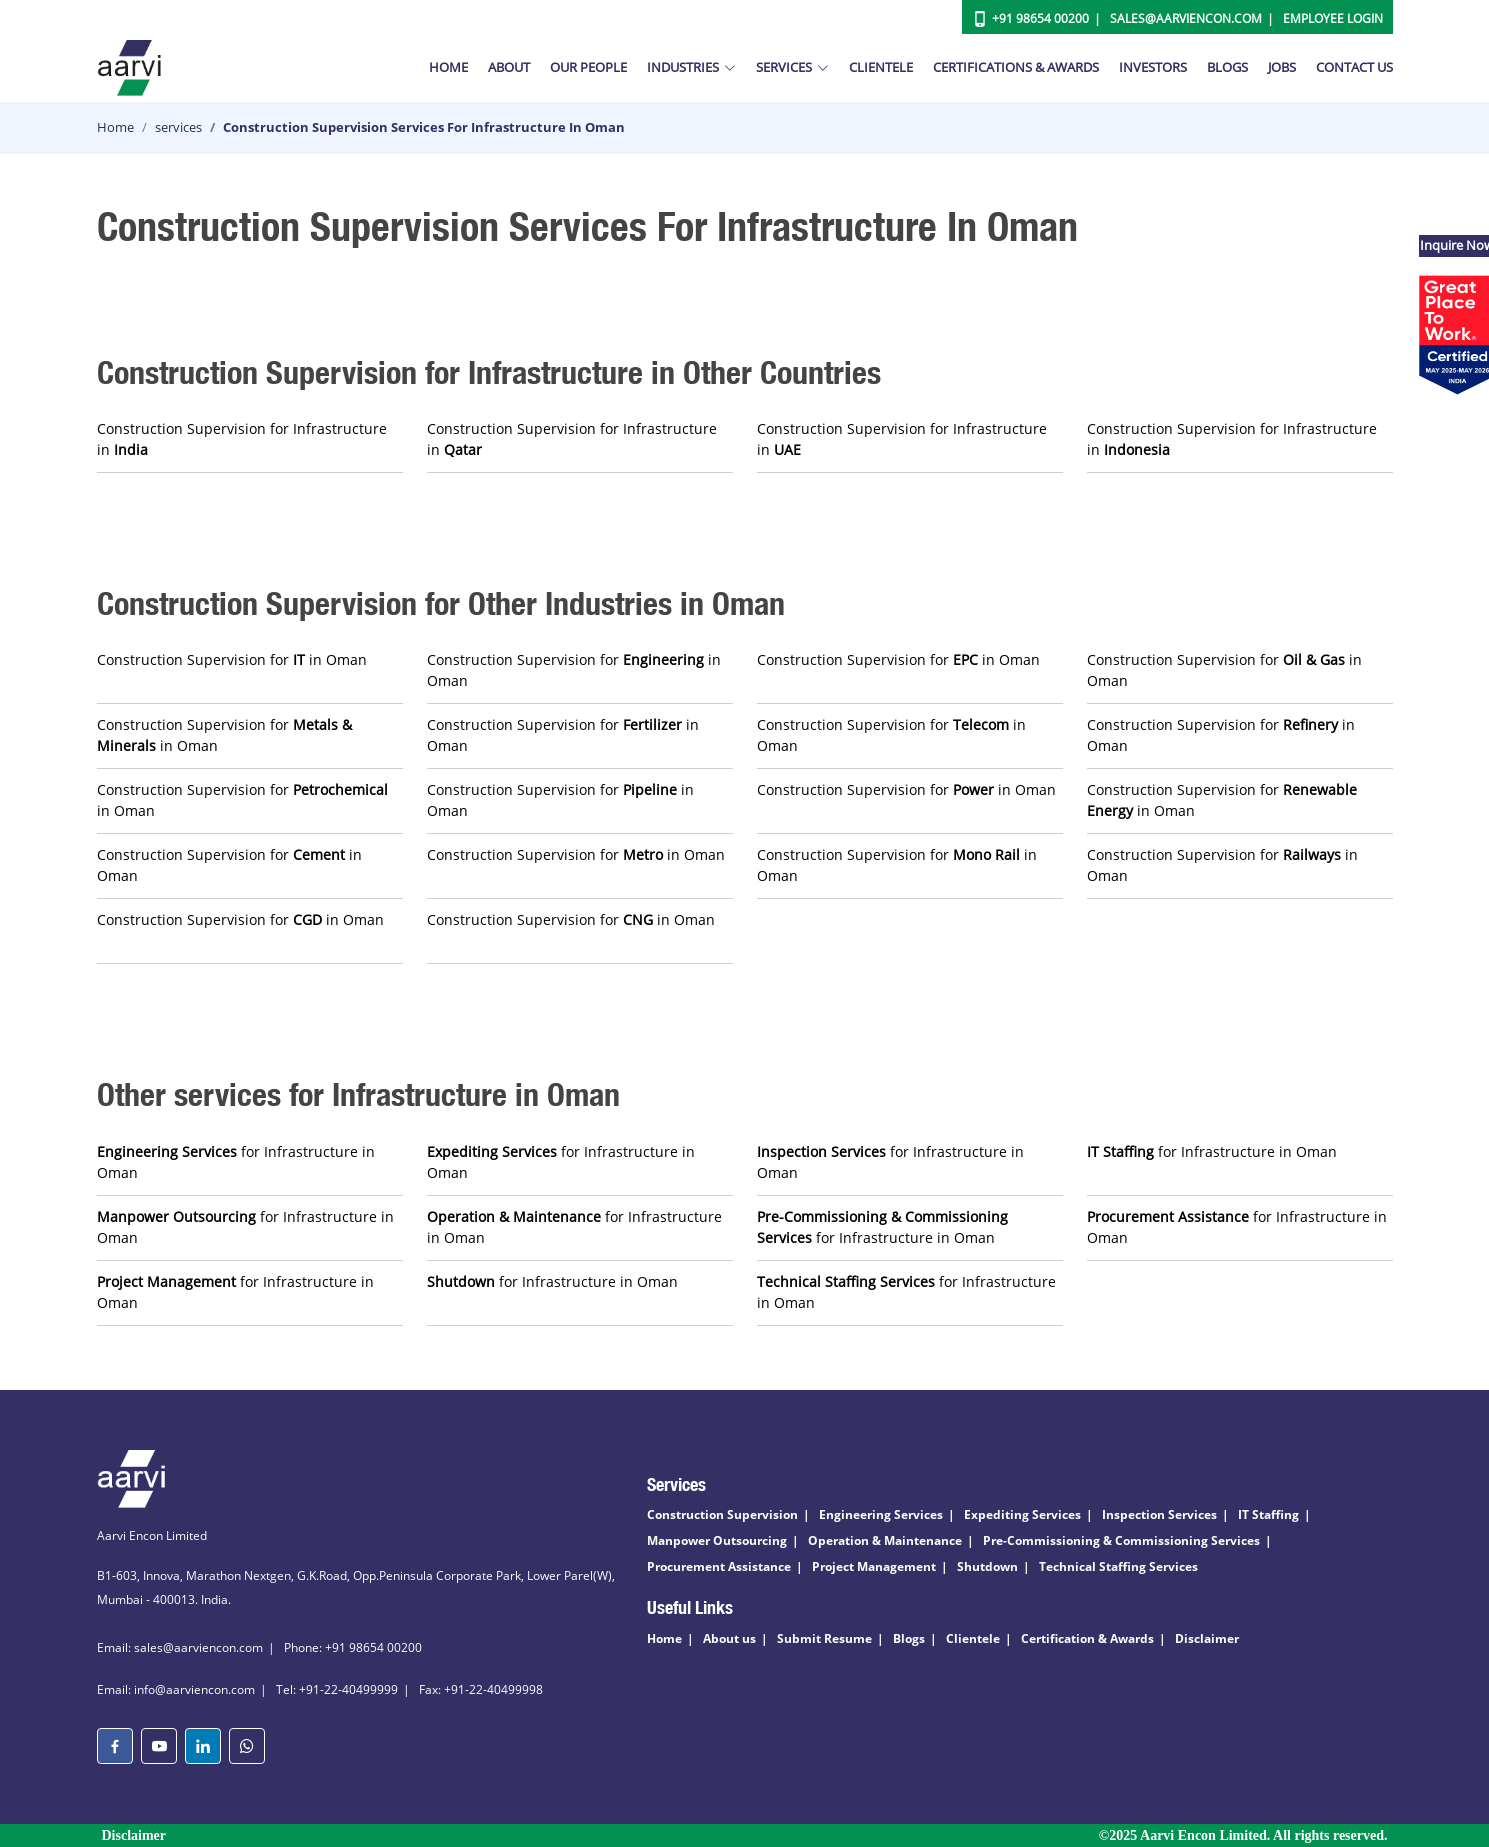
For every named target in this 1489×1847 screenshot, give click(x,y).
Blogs (1227, 67)
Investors (1153, 67)
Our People (588, 67)
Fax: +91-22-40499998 (481, 1689)
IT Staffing (1268, 1514)
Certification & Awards (1087, 1638)
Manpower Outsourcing (717, 1540)
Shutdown (987, 1566)
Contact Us (1354, 67)
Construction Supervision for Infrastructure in (242, 439)
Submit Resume (824, 1638)
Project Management (874, 1566)
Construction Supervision (722, 1514)
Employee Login (1333, 18)
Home (448, 67)
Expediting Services (1022, 1514)
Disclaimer (1207, 1638)
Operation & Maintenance (885, 1540)
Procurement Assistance (719, 1566)
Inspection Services (1159, 1514)
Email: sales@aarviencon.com (180, 1647)
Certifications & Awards (1016, 67)
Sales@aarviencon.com (1186, 18)
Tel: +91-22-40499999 (337, 1689)
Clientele (881, 67)
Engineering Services (881, 1514)
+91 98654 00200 (1040, 18)
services (178, 127)
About (509, 67)
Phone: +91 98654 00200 (353, 1647)
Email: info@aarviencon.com (176, 1689)
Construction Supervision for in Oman (232, 659)
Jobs (1282, 67)
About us (729, 1638)
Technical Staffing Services (1118, 1566)
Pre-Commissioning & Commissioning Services (1121, 1540)
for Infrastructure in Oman (236, 1162)
